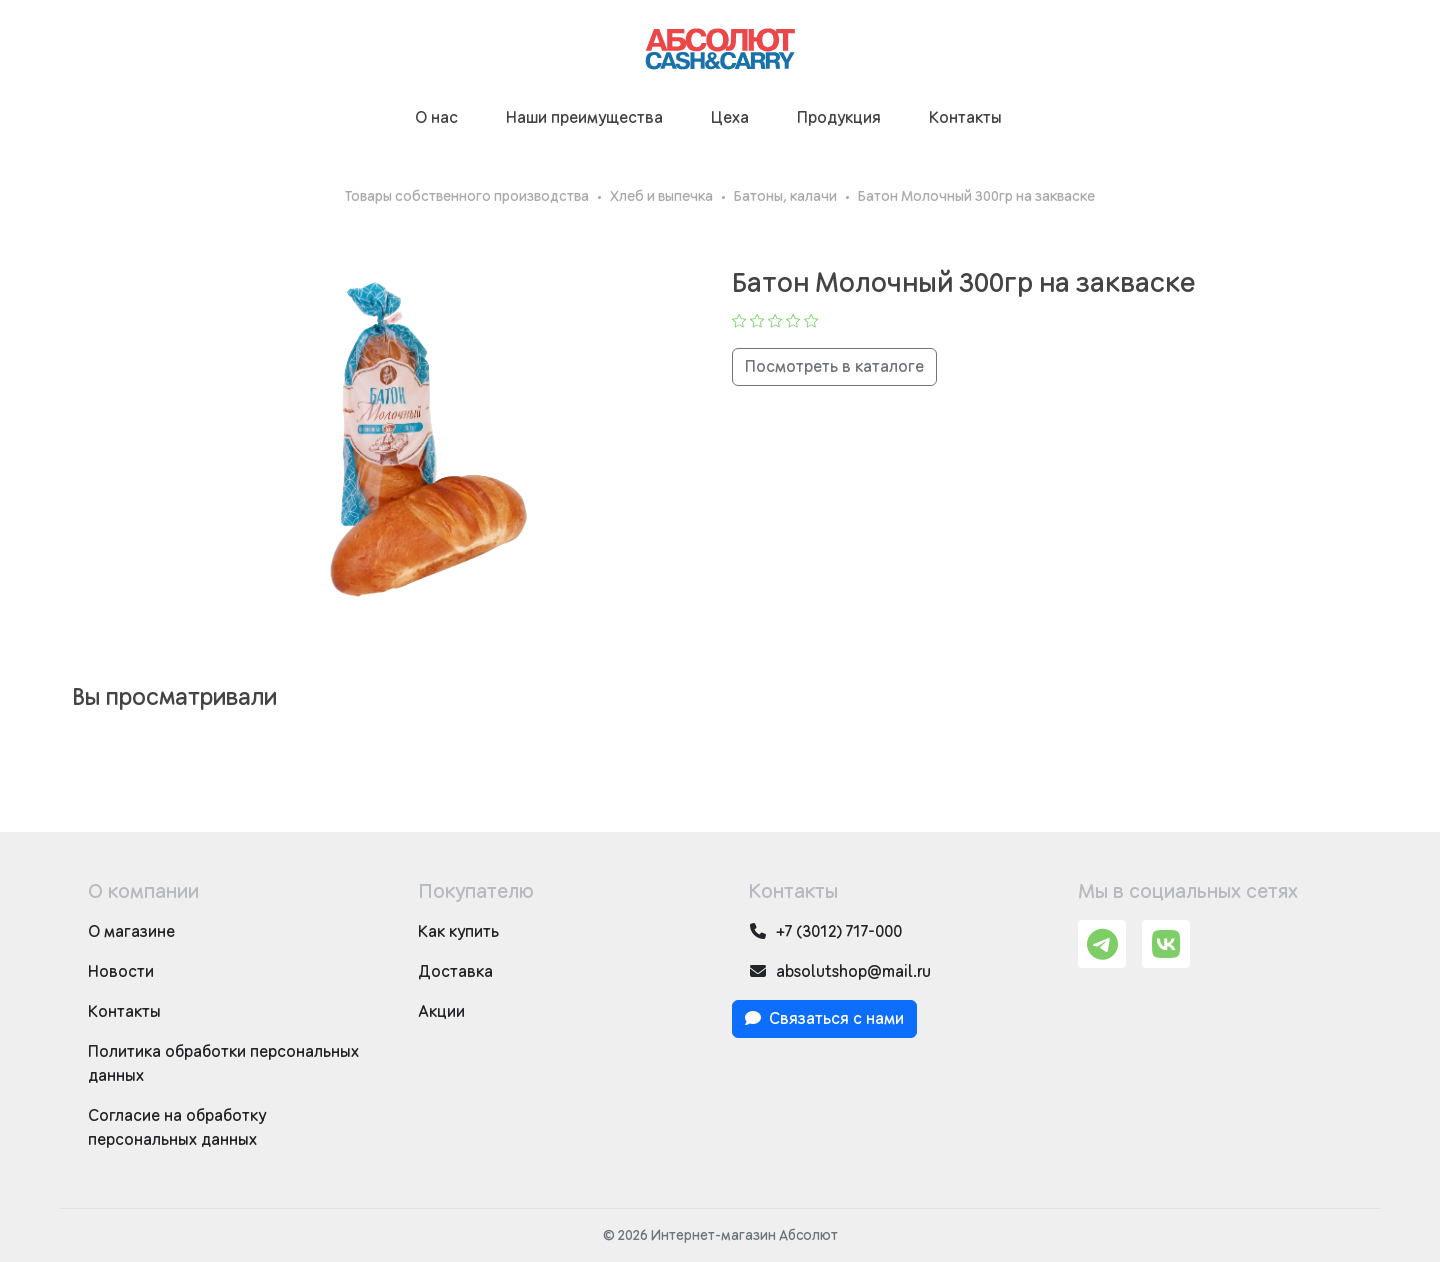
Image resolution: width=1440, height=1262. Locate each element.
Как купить (458, 932)
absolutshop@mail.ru (839, 971)
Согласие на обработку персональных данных (177, 1128)
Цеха (730, 118)
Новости (121, 972)
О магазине (131, 932)
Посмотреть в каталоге (834, 367)
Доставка (455, 972)
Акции (441, 1012)
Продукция (839, 118)
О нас (436, 118)
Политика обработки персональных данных (223, 1064)
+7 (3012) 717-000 (825, 931)
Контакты (965, 118)
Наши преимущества (584, 118)
